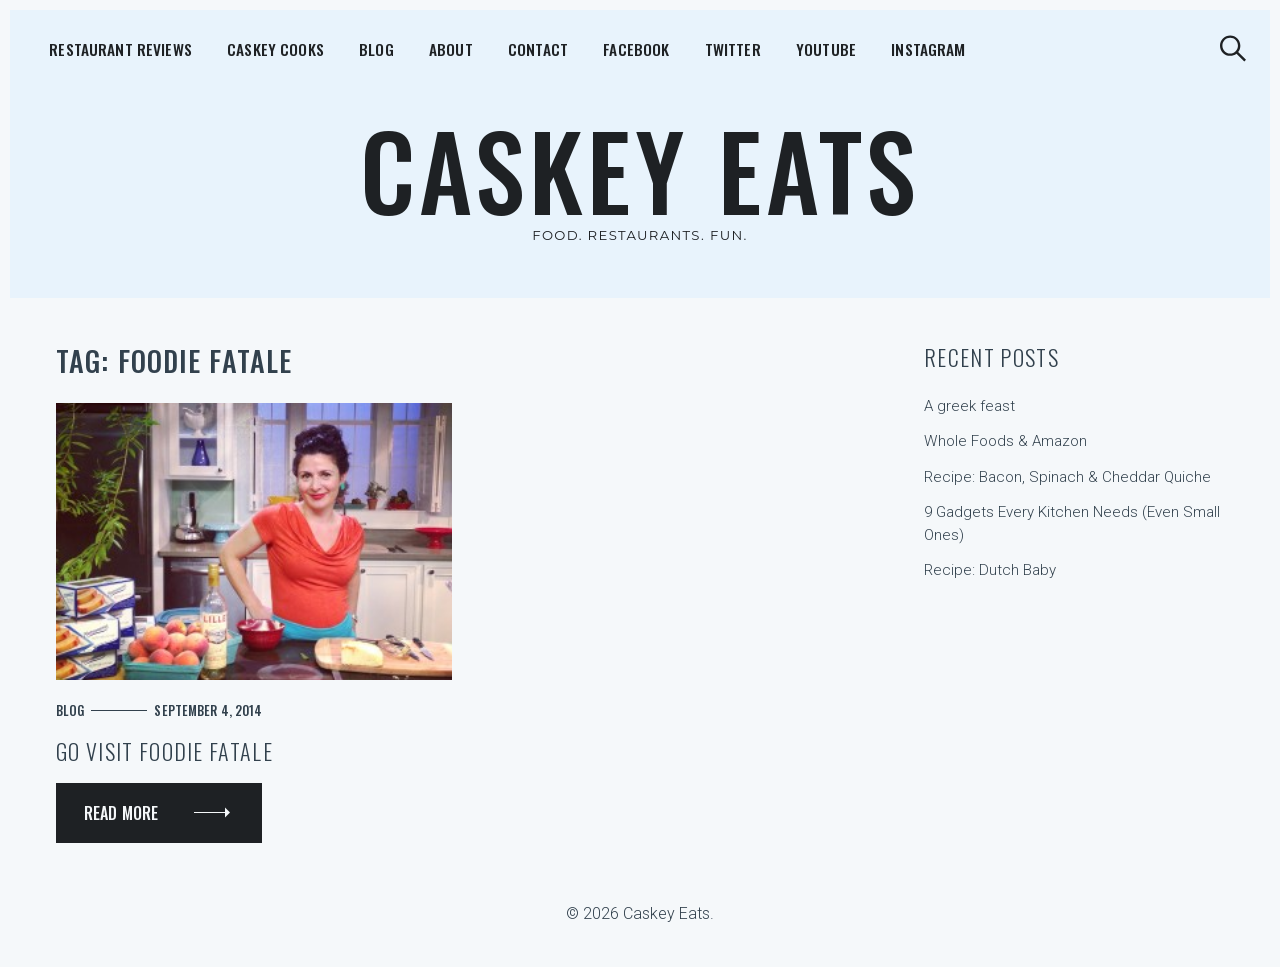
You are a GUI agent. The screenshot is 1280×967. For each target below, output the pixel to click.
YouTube (702, 48)
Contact (460, 48)
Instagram (788, 48)
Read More (121, 813)
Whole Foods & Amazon (1005, 441)
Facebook (543, 48)
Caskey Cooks (244, 48)
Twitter (624, 48)
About (389, 48)
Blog (330, 48)
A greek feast (969, 406)
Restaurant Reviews (105, 48)
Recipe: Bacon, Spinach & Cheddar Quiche (1067, 477)
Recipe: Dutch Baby (990, 570)
